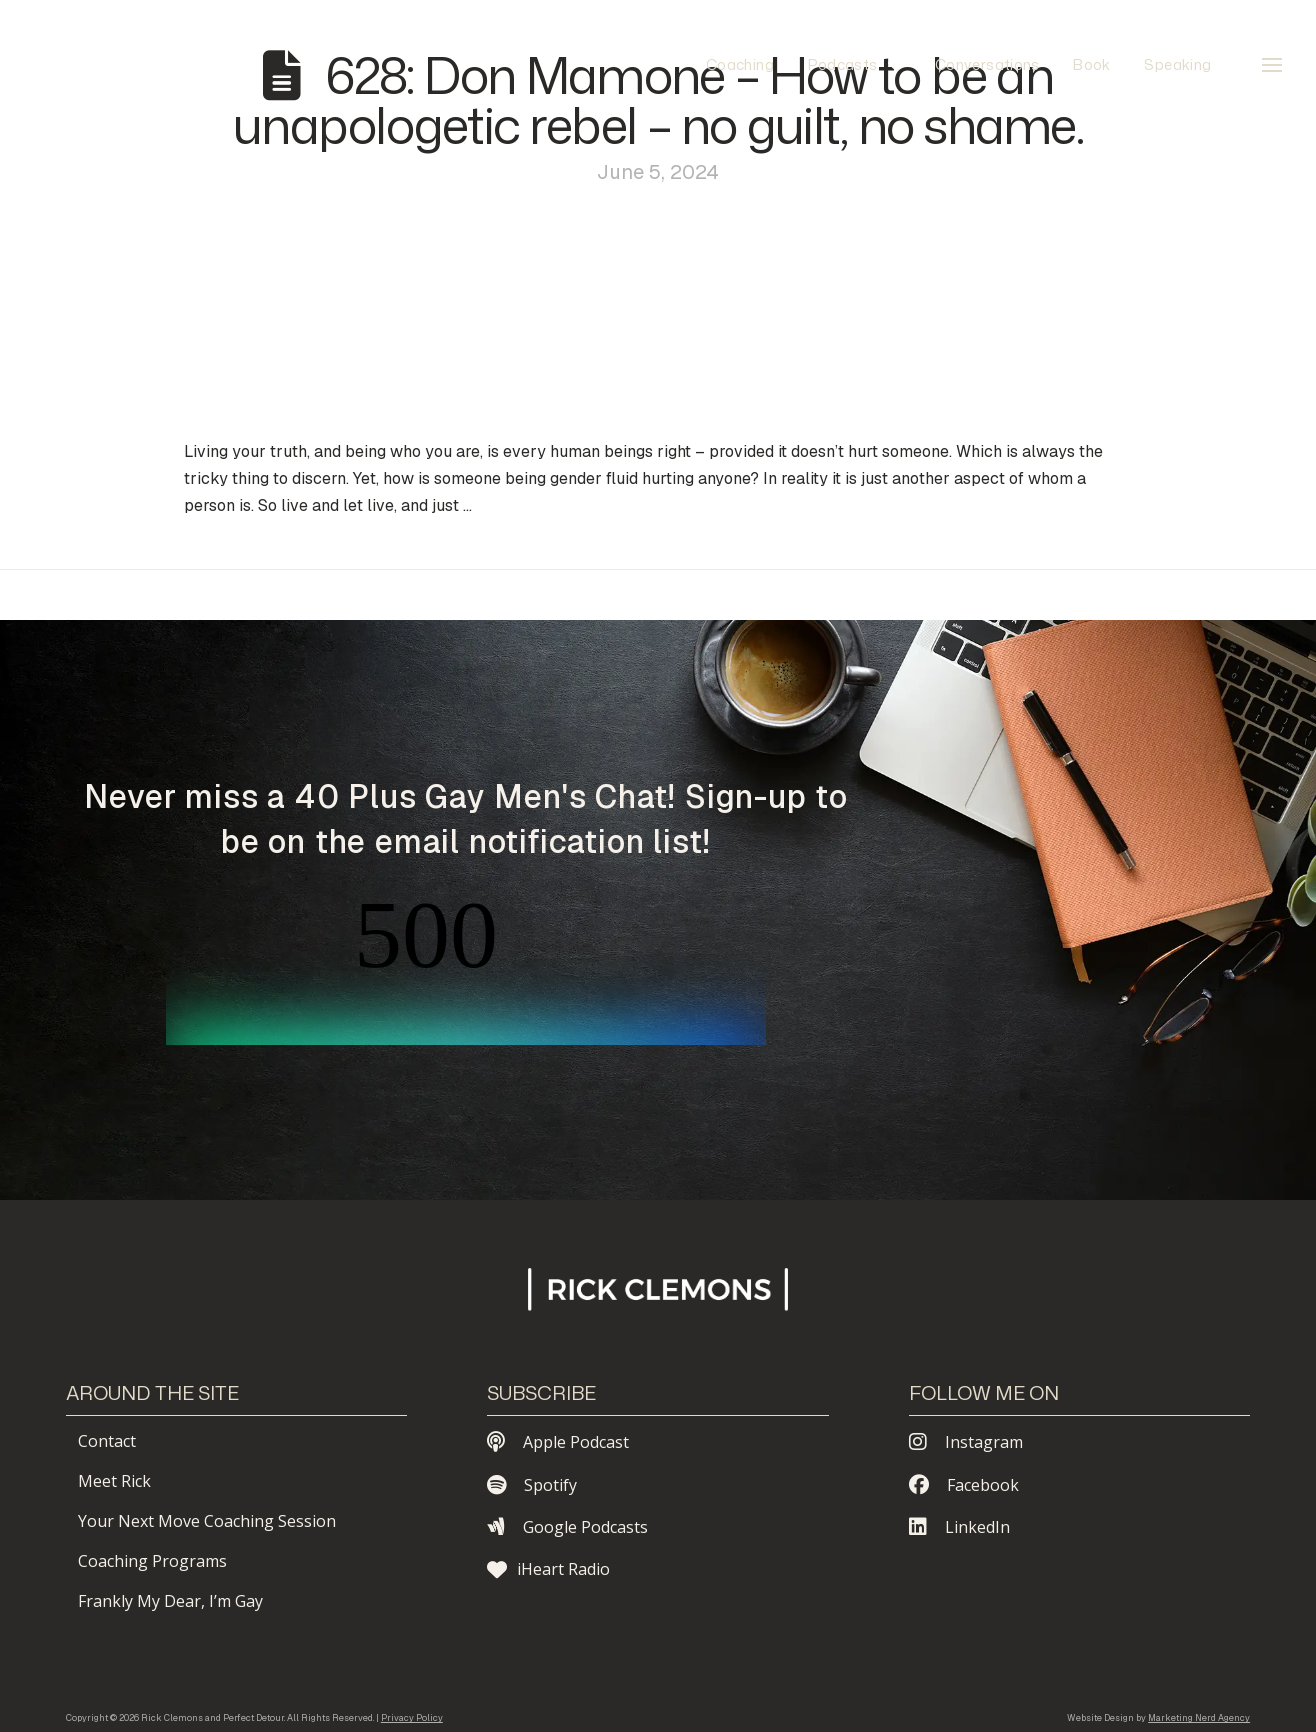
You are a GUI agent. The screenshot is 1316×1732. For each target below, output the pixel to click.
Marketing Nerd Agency (1199, 1718)
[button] (1272, 65)
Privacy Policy (412, 1718)
